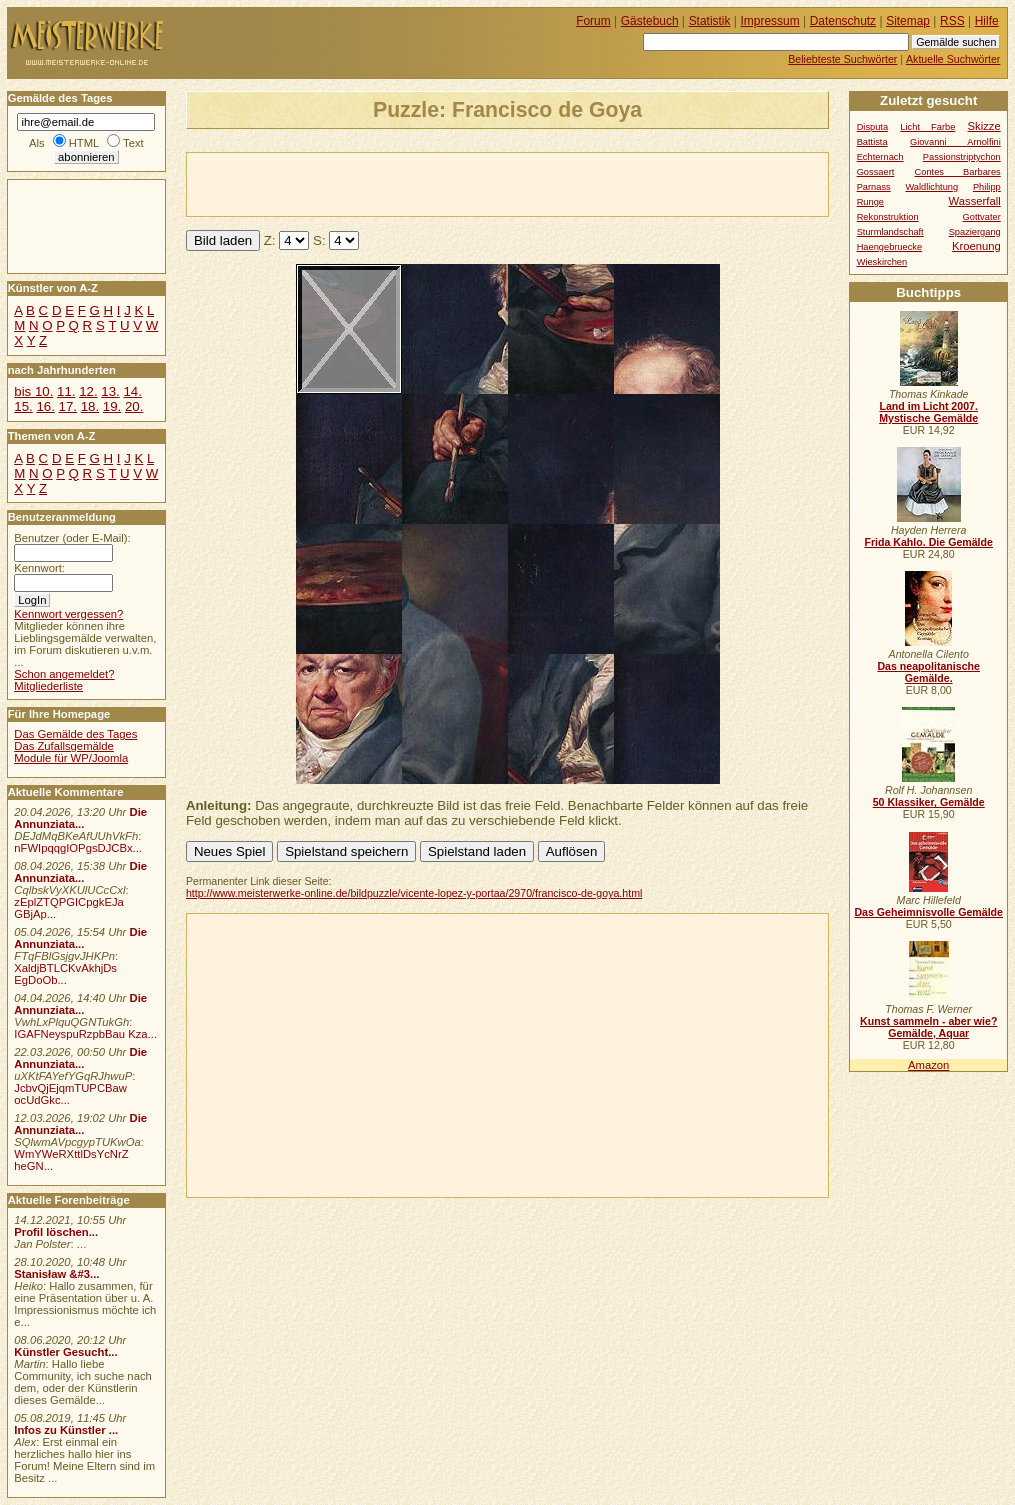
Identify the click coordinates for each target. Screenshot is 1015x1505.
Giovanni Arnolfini (955, 142)
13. (110, 391)
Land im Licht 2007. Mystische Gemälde (928, 412)
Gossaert (876, 172)
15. (23, 406)
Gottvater (982, 217)
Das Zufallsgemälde (64, 746)
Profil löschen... (56, 1232)
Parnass (874, 187)
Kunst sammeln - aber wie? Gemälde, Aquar (928, 1027)
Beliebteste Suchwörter (842, 59)
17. (68, 406)
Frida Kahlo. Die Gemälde (928, 542)
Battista (872, 142)
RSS (952, 21)
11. (66, 391)
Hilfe (987, 21)
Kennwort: (39, 568)
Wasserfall (975, 201)
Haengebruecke (890, 247)
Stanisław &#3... (56, 1274)
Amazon (928, 1065)
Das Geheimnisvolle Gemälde (928, 912)
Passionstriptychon (962, 157)
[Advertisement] (421, 183)
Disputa (872, 127)
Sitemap (908, 21)
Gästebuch (650, 21)
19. (112, 406)
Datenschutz (843, 21)
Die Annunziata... (80, 818)
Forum (593, 21)
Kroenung (976, 246)
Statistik (710, 21)
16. (45, 406)
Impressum (770, 21)
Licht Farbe (927, 127)
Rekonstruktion (888, 217)
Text (133, 143)
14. (132, 391)
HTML (84, 143)
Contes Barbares (958, 172)
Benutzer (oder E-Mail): (72, 538)
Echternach (880, 157)
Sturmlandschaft (890, 232)
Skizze (984, 126)
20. (134, 406)
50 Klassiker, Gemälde (929, 802)
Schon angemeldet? (64, 674)
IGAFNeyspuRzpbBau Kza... (85, 1034)
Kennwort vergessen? (68, 614)
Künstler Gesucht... (65, 1352)
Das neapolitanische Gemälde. (928, 672)
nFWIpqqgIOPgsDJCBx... (78, 848)
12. (88, 391)
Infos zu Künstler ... (66, 1430)
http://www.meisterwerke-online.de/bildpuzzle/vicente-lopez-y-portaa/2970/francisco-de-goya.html (414, 893)
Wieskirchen (882, 262)
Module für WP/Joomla (71, 758)
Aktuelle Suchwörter (953, 59)
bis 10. (33, 391)
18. (90, 406)
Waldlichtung (931, 187)
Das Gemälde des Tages (75, 734)
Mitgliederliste (48, 686)
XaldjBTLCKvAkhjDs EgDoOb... (65, 974)
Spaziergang (975, 232)
